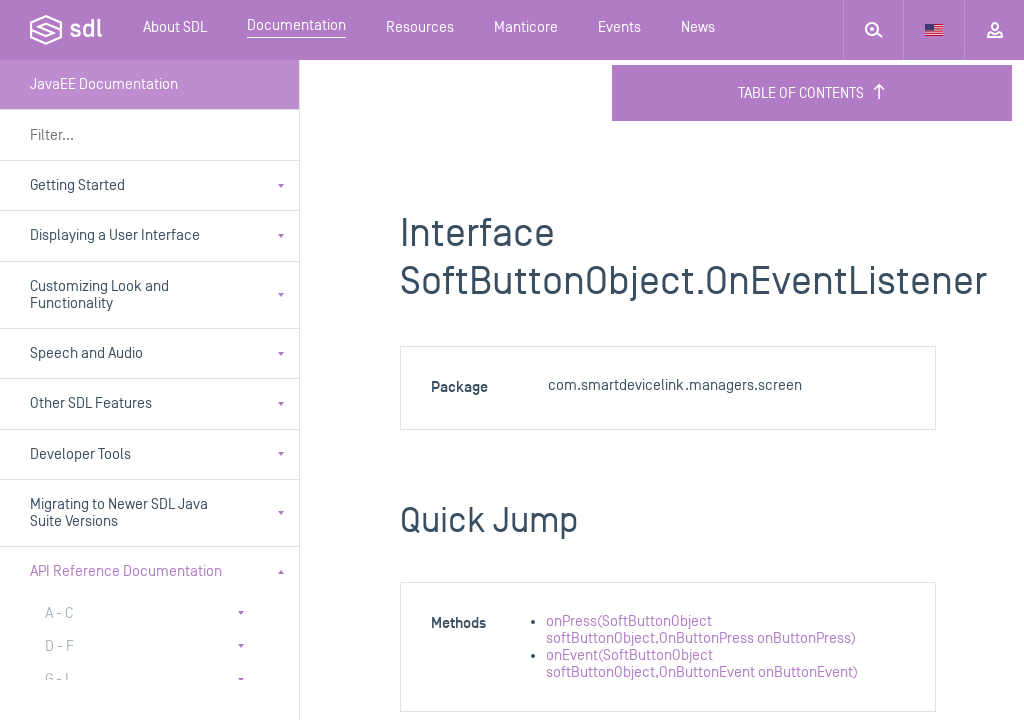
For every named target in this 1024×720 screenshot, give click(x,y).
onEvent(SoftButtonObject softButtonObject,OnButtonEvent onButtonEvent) (702, 664)
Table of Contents (812, 93)
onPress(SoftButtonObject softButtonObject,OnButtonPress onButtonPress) (701, 630)
